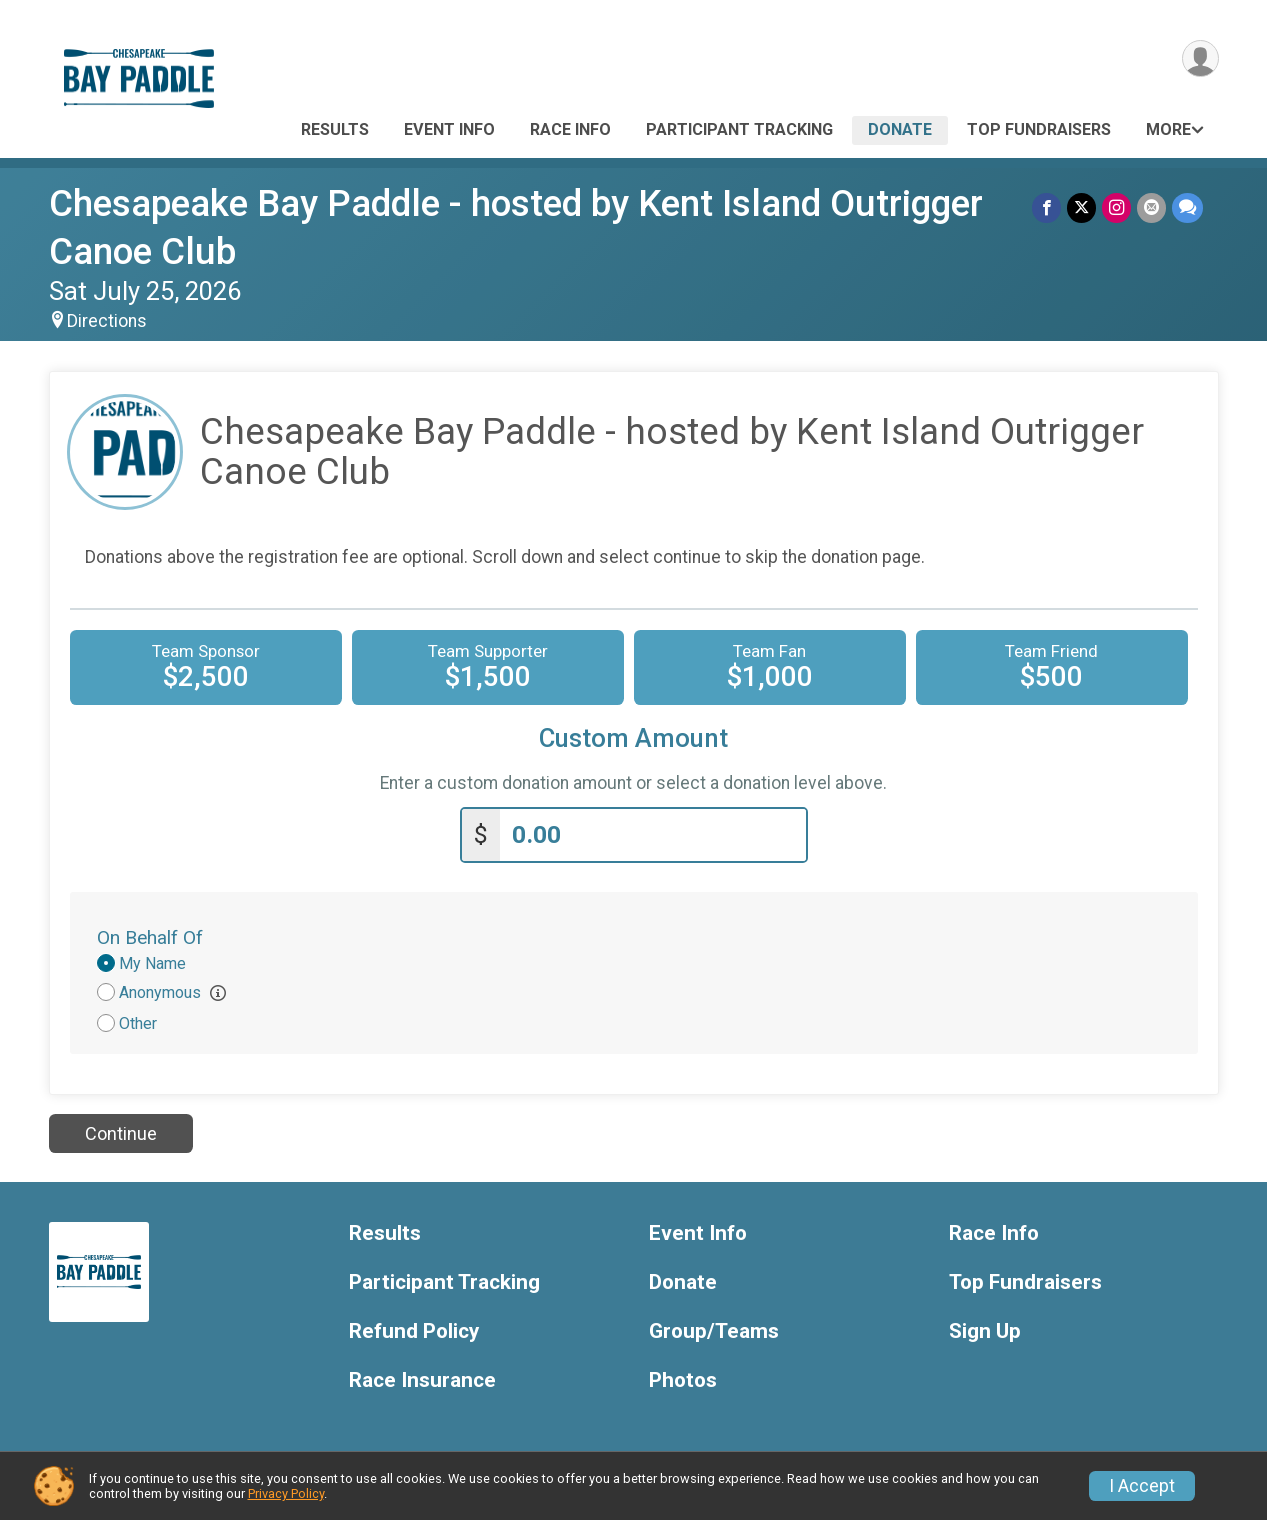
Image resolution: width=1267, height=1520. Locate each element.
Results (335, 129)
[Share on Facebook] (1046, 207)
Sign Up (985, 1331)
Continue (121, 1133)
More (1168, 129)
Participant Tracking (739, 129)
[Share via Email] (1151, 207)
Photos (683, 1380)
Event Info (449, 129)
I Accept (1142, 1486)
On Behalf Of (150, 937)
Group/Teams (714, 1331)
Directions (107, 321)
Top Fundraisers (1039, 129)
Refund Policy (414, 1331)
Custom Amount (633, 738)
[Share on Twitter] (1081, 207)
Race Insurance (422, 1380)
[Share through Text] (1187, 207)
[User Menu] (1200, 58)
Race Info (570, 129)
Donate (900, 129)
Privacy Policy (286, 1493)
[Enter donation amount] (653, 835)
